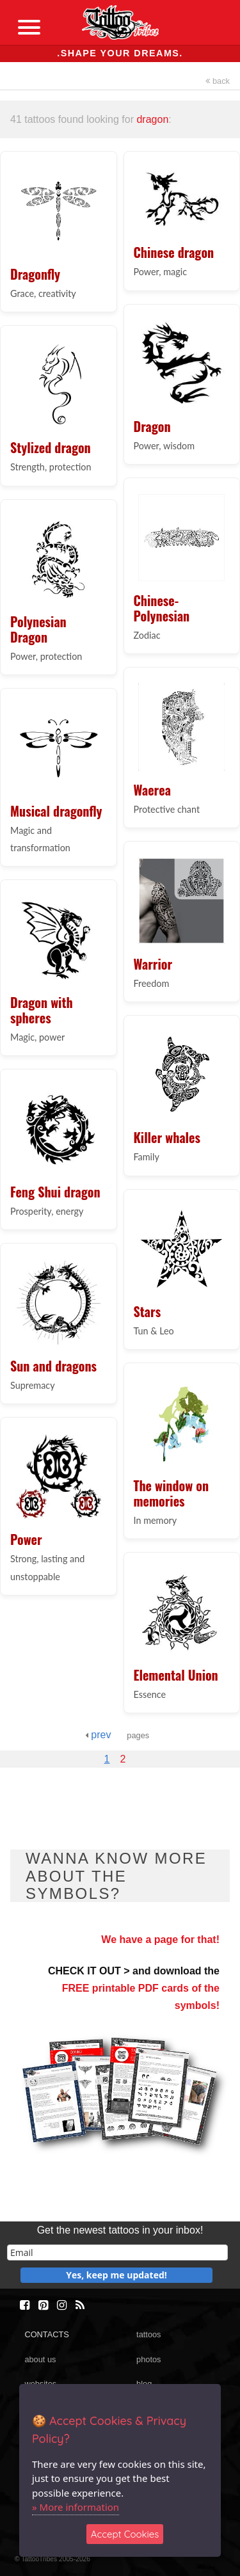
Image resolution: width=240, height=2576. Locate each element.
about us (40, 2359)
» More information (75, 2506)
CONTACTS (46, 2334)
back (217, 81)
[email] (117, 2252)
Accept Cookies (125, 2534)
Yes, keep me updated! (116, 2275)
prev (98, 1734)
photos (148, 2359)
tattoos (148, 2334)
